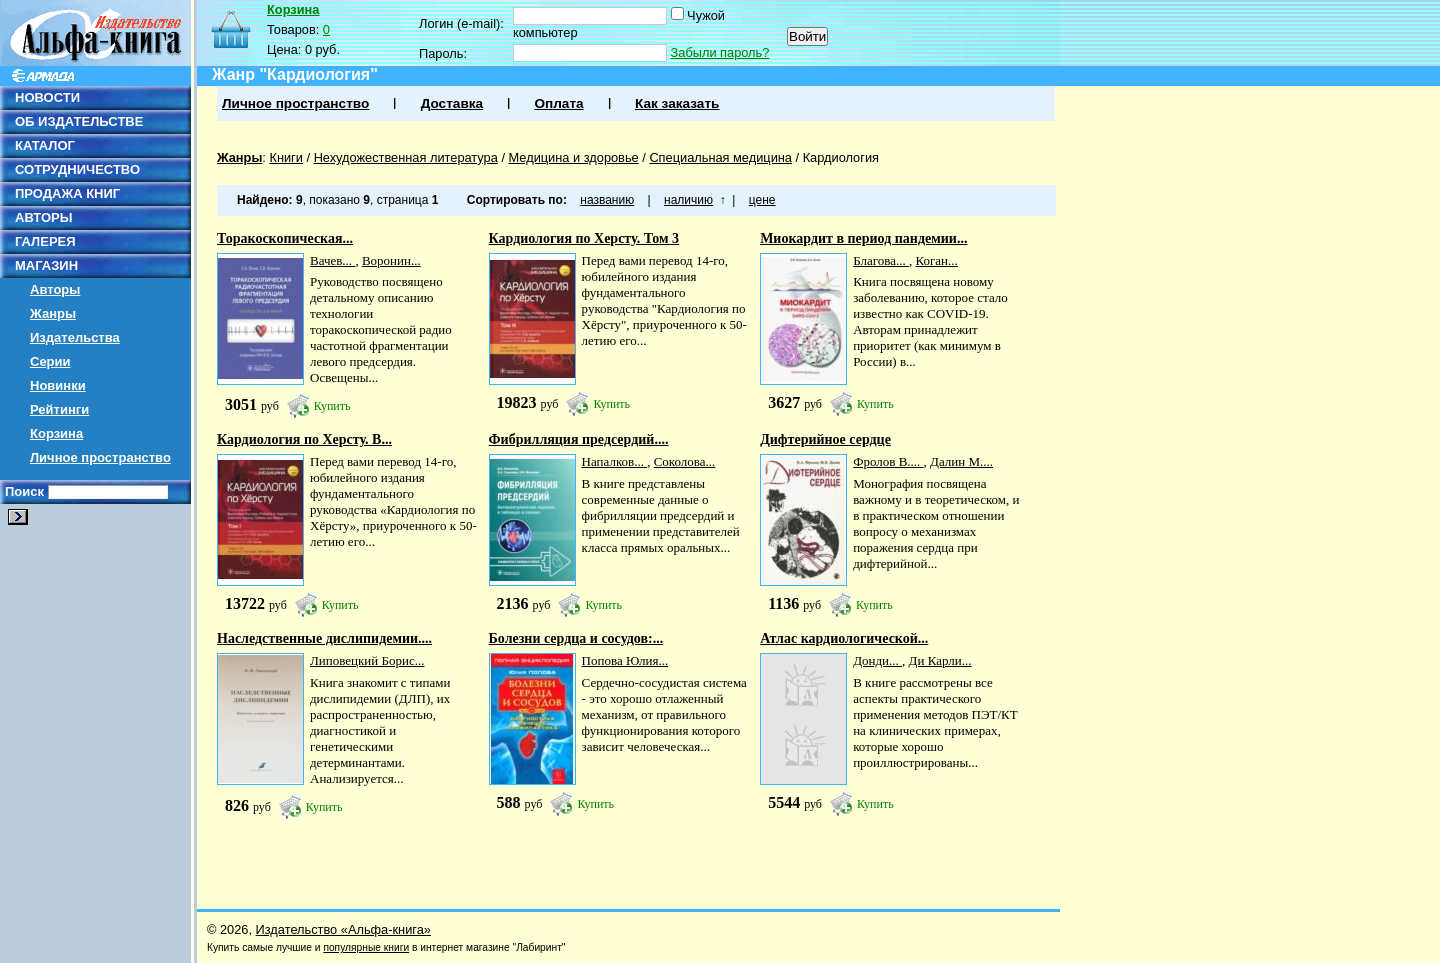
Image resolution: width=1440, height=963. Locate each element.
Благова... (881, 260)
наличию (688, 200)
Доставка (452, 103)
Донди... (877, 660)
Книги (286, 157)
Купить (332, 406)
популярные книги (366, 947)
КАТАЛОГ (45, 145)
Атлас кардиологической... (844, 638)
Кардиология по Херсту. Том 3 (584, 238)
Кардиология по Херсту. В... (304, 439)
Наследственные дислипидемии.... (324, 638)
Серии (50, 361)
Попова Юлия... (625, 660)
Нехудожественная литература (406, 157)
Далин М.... (961, 461)
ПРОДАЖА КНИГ (67, 193)
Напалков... (615, 461)
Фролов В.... (888, 461)
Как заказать (677, 103)
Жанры (53, 313)
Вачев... (332, 260)
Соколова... (685, 461)
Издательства (75, 337)
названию (607, 200)
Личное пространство (100, 457)
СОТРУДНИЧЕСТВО (77, 169)
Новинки (58, 385)
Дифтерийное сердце (825, 439)
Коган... (936, 260)
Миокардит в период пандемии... (863, 238)
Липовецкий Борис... (367, 660)
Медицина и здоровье (574, 157)
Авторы (55, 289)
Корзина (56, 433)
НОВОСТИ (47, 97)
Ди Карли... (940, 660)
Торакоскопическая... (285, 238)
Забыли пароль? (720, 52)
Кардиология (841, 157)
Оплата (558, 103)
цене (762, 200)
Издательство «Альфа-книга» (343, 929)
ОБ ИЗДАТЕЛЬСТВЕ (79, 121)
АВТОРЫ (43, 217)
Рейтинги (59, 409)
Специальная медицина (720, 157)
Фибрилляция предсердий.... (579, 439)
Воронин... (391, 260)
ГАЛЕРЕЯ (45, 241)
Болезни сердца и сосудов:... (576, 638)
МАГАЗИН (46, 265)
